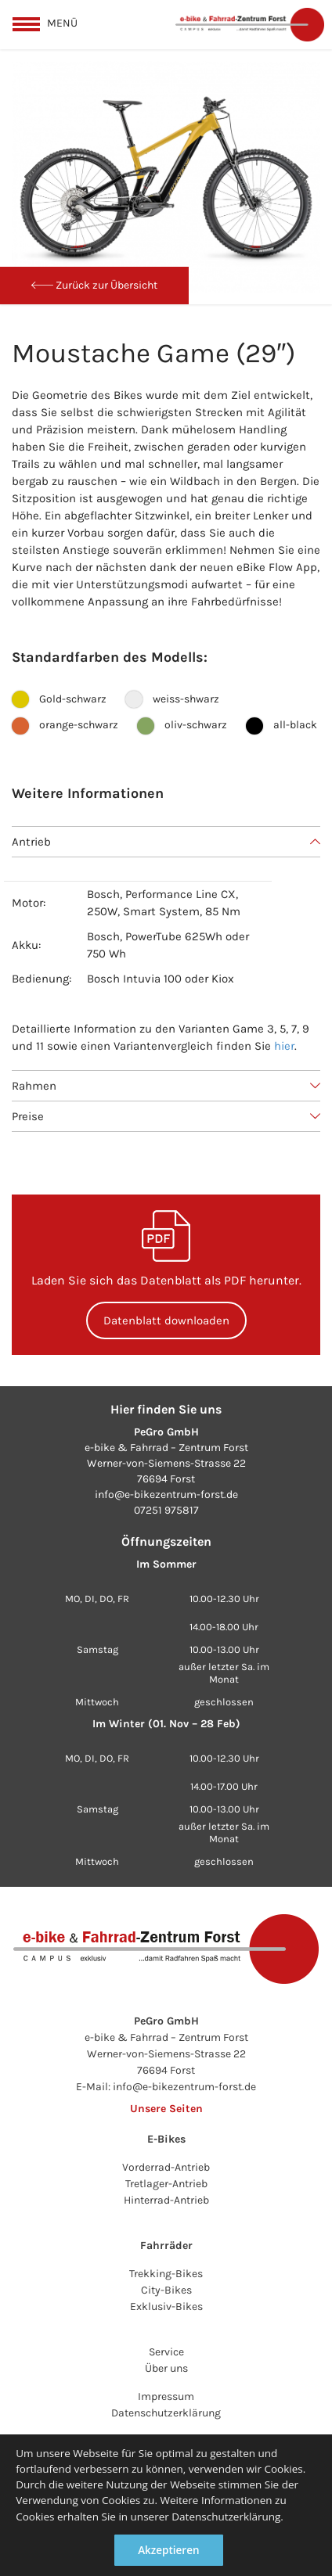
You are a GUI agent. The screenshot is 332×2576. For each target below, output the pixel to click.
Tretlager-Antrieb (166, 2183)
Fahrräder (166, 2245)
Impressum (166, 2396)
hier (284, 1046)
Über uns (166, 2368)
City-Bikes (166, 2290)
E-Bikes (166, 2139)
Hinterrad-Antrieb (166, 2200)
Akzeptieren (168, 2550)
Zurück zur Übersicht (94, 285)
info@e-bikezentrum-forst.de (166, 1494)
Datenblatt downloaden (166, 1320)
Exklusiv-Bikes (166, 2306)
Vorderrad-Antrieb (166, 2167)
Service (166, 2352)
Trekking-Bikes (166, 2273)
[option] (166, 176)
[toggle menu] (45, 22)
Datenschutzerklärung (166, 2413)
